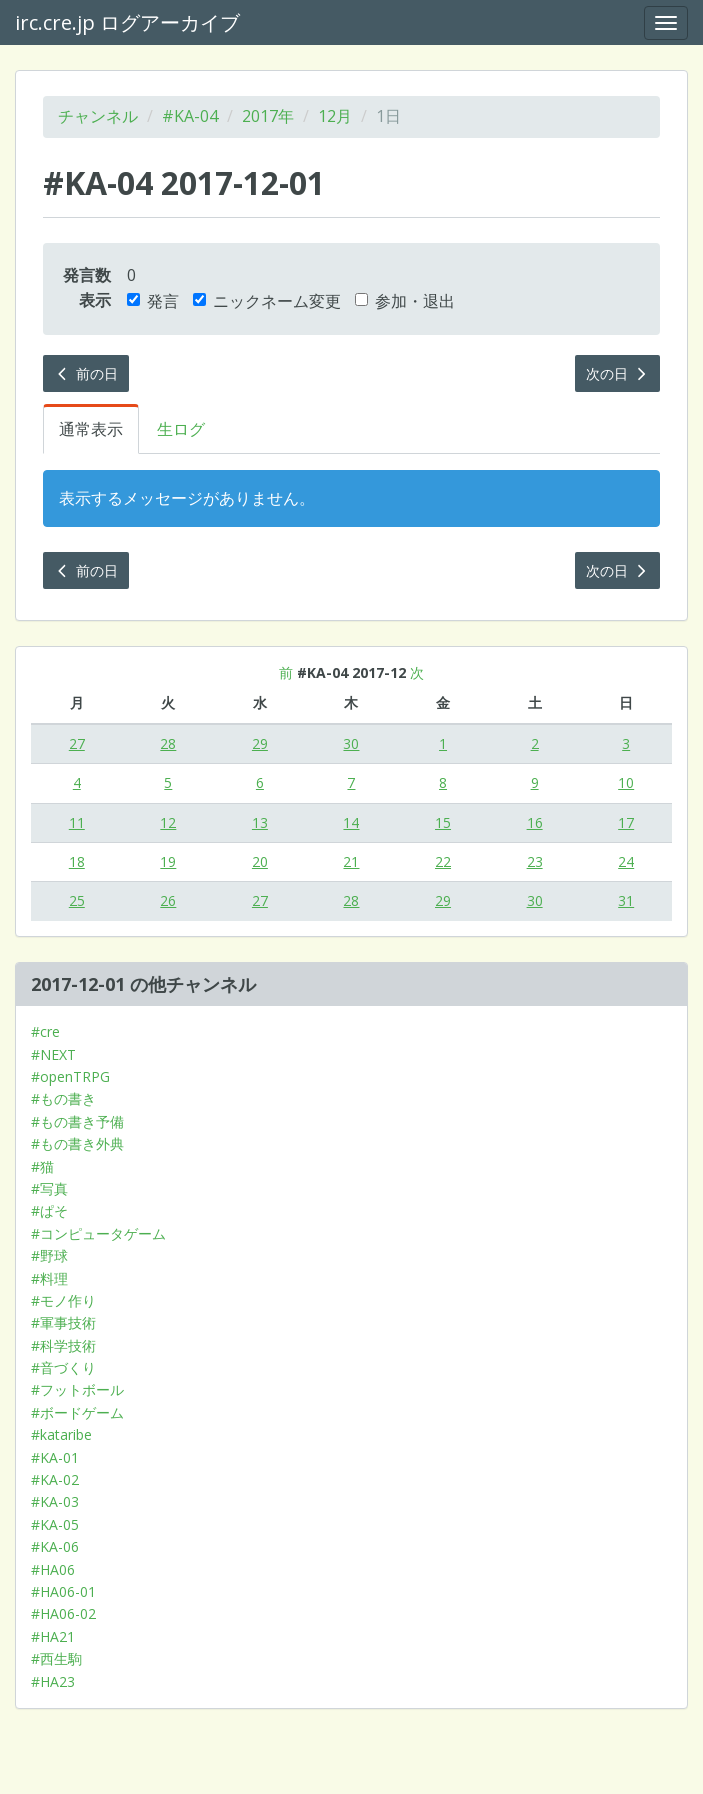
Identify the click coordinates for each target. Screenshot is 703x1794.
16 (535, 822)
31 (626, 900)
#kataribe (61, 1434)
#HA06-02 (63, 1613)
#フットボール (77, 1389)
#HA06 (53, 1569)
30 (351, 743)
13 (260, 822)
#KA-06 (55, 1546)
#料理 (49, 1278)
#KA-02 (55, 1479)
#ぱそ (49, 1210)
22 (443, 861)
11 (77, 822)
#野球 (49, 1255)
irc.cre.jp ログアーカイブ (127, 22)
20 (260, 861)
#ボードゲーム (77, 1412)
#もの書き (63, 1098)
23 (535, 861)
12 (168, 822)
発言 (153, 301)
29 (260, 743)
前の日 (86, 373)
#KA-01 (55, 1457)
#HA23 (53, 1681)
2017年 (268, 116)
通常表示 (91, 429)
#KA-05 (55, 1524)
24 (626, 861)
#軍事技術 (63, 1322)
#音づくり (63, 1367)
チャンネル (98, 116)
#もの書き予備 (77, 1121)
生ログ (181, 429)
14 (351, 822)
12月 (335, 116)
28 (168, 743)
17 (626, 822)
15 (443, 822)
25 (77, 900)
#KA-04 (190, 116)
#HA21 (53, 1636)
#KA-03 (55, 1501)
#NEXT (53, 1054)
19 (168, 861)
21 (351, 861)
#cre (45, 1031)
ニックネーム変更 (267, 301)
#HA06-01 (63, 1591)
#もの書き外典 (77, 1143)
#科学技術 (63, 1345)
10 (626, 782)
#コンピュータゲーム (98, 1233)
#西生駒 (56, 1658)
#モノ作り (63, 1300)
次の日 (618, 373)
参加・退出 (405, 301)
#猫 (42, 1166)
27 (77, 743)
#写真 (49, 1188)
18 (77, 861)
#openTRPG (70, 1076)
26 (168, 900)
